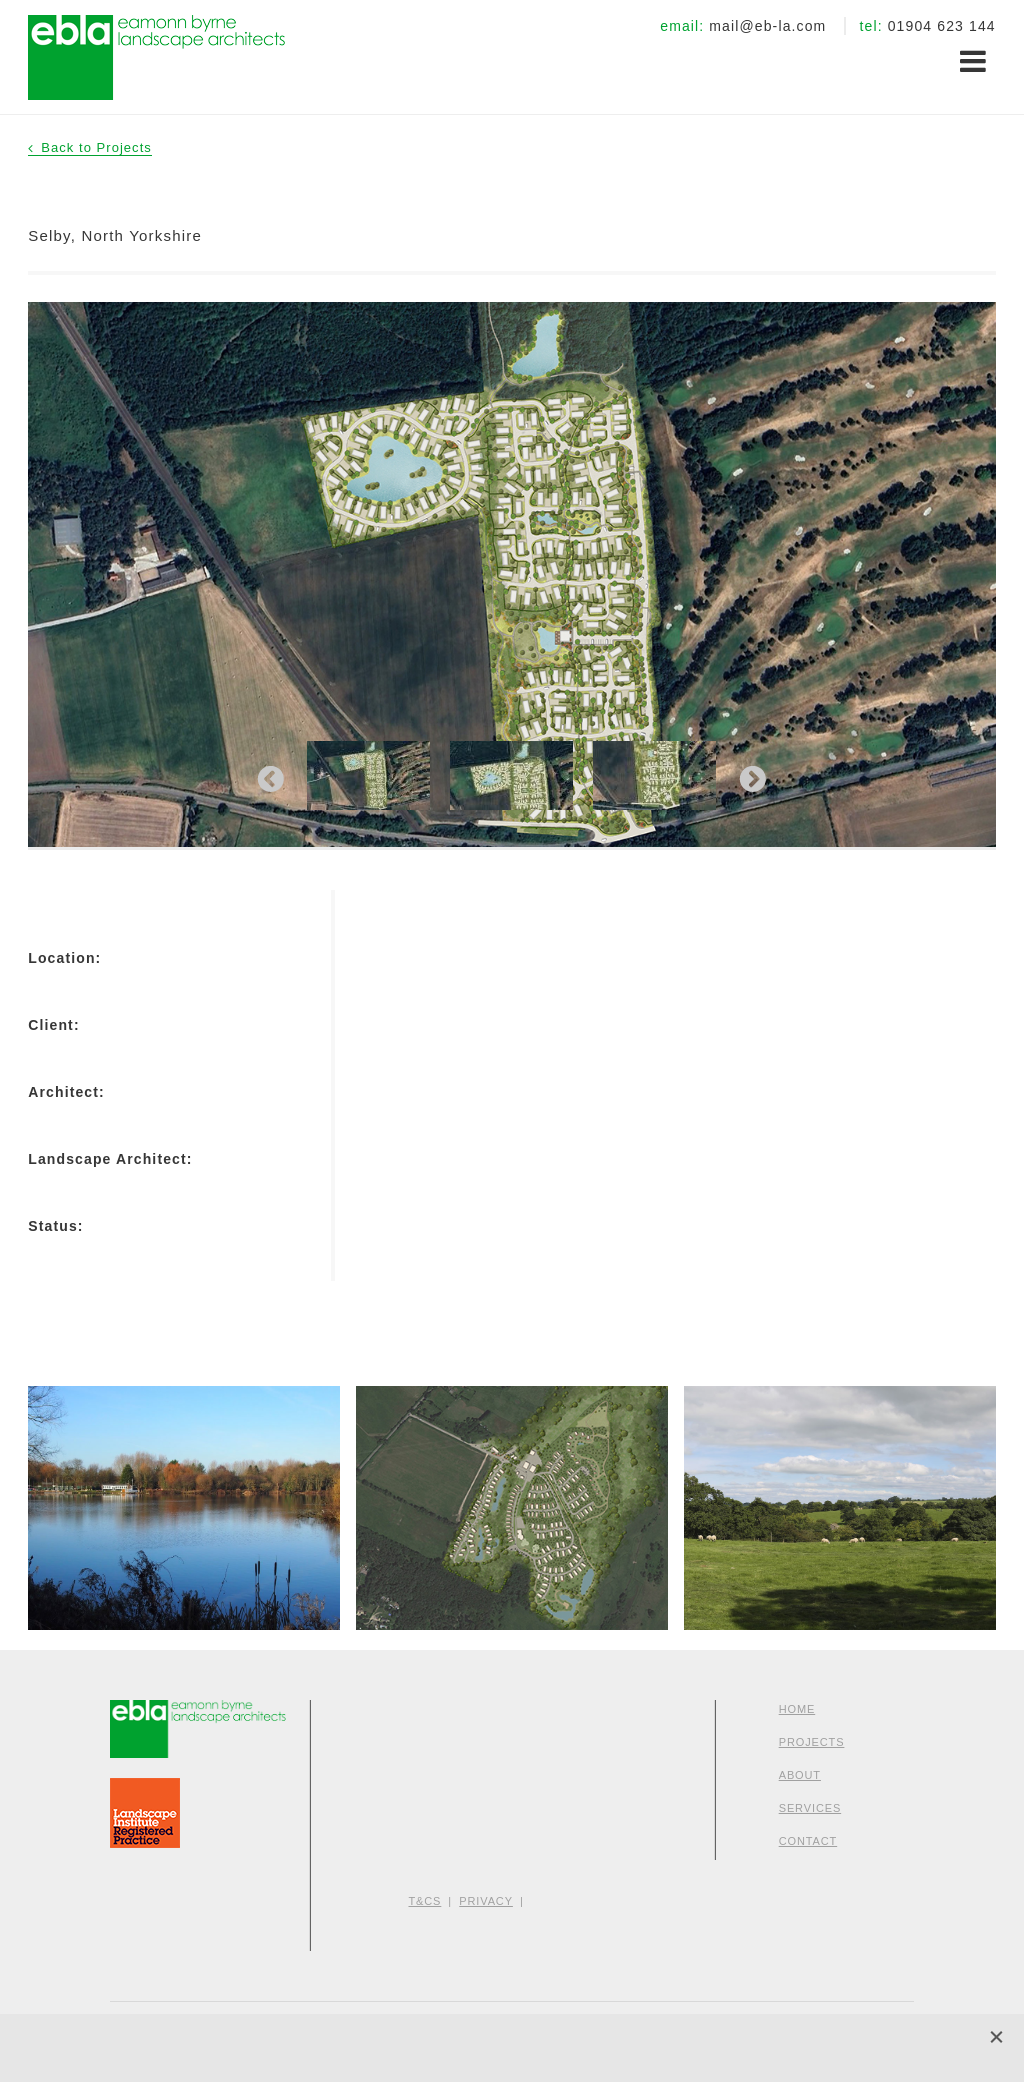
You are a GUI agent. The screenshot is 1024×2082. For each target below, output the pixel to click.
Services (810, 1808)
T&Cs (424, 1901)
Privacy (486, 1901)
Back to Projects (96, 147)
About (800, 1775)
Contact (808, 1841)
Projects (812, 1742)
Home (797, 1709)
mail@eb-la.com (767, 26)
